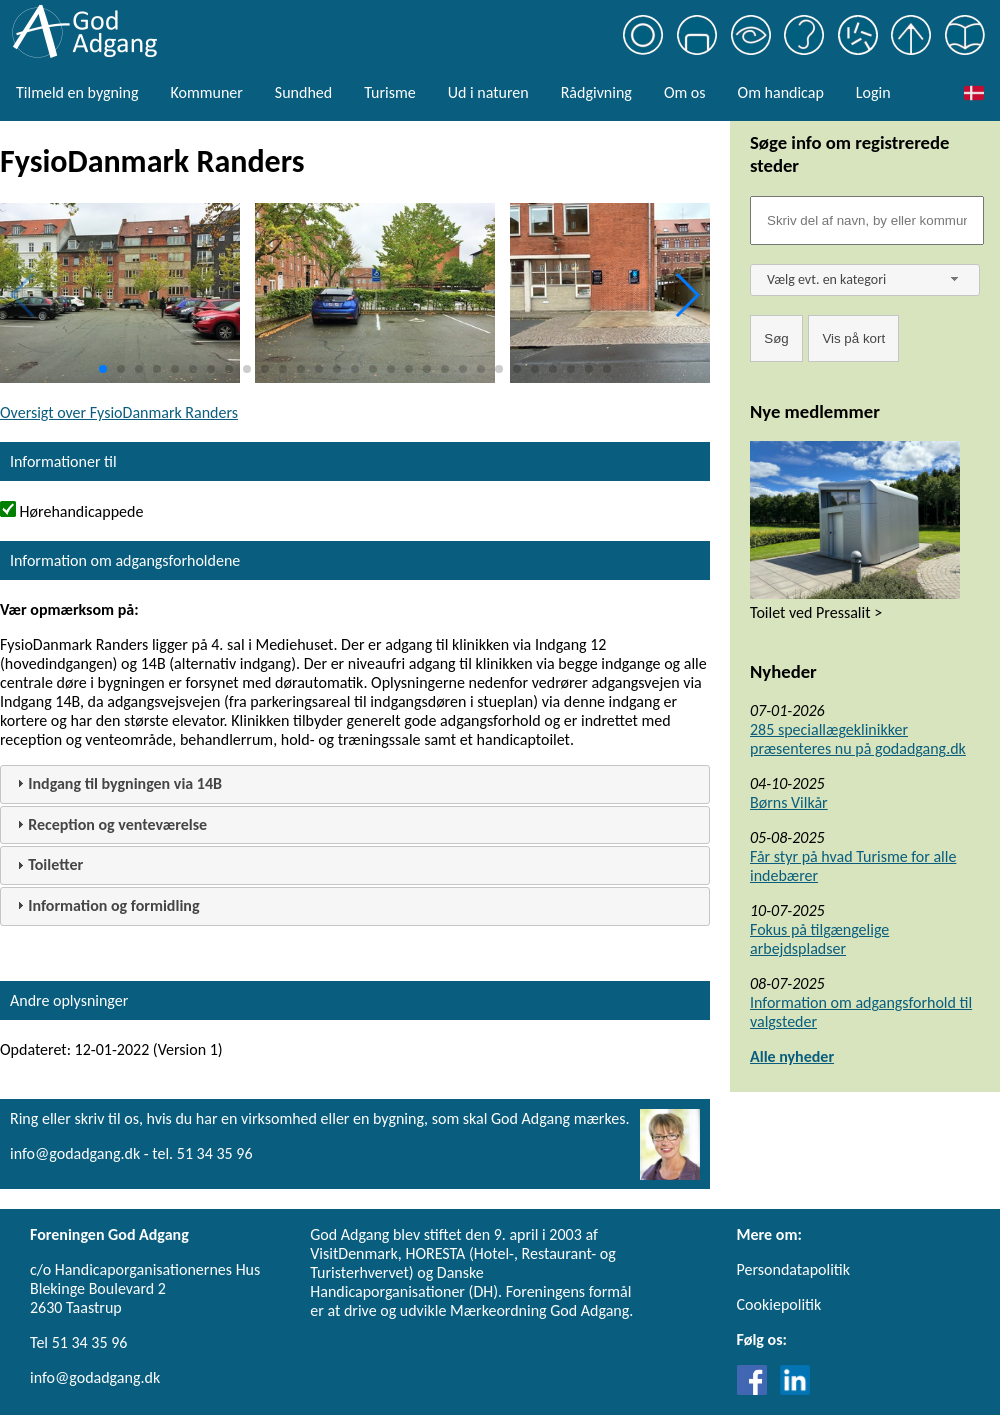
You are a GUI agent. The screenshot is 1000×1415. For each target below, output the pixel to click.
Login (873, 92)
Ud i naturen (488, 92)
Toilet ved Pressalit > (816, 612)
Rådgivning (596, 92)
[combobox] (865, 280)
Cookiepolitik (779, 1304)
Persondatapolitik (793, 1269)
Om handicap (781, 92)
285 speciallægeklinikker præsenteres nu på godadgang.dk (858, 739)
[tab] (355, 784)
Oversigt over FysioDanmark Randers (119, 412)
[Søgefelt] (867, 220)
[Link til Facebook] (757, 1389)
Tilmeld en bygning (77, 92)
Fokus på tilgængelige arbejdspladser (819, 939)
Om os (685, 92)
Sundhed (303, 92)
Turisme (389, 92)
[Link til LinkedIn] (795, 1389)
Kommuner (206, 92)
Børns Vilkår (789, 802)
